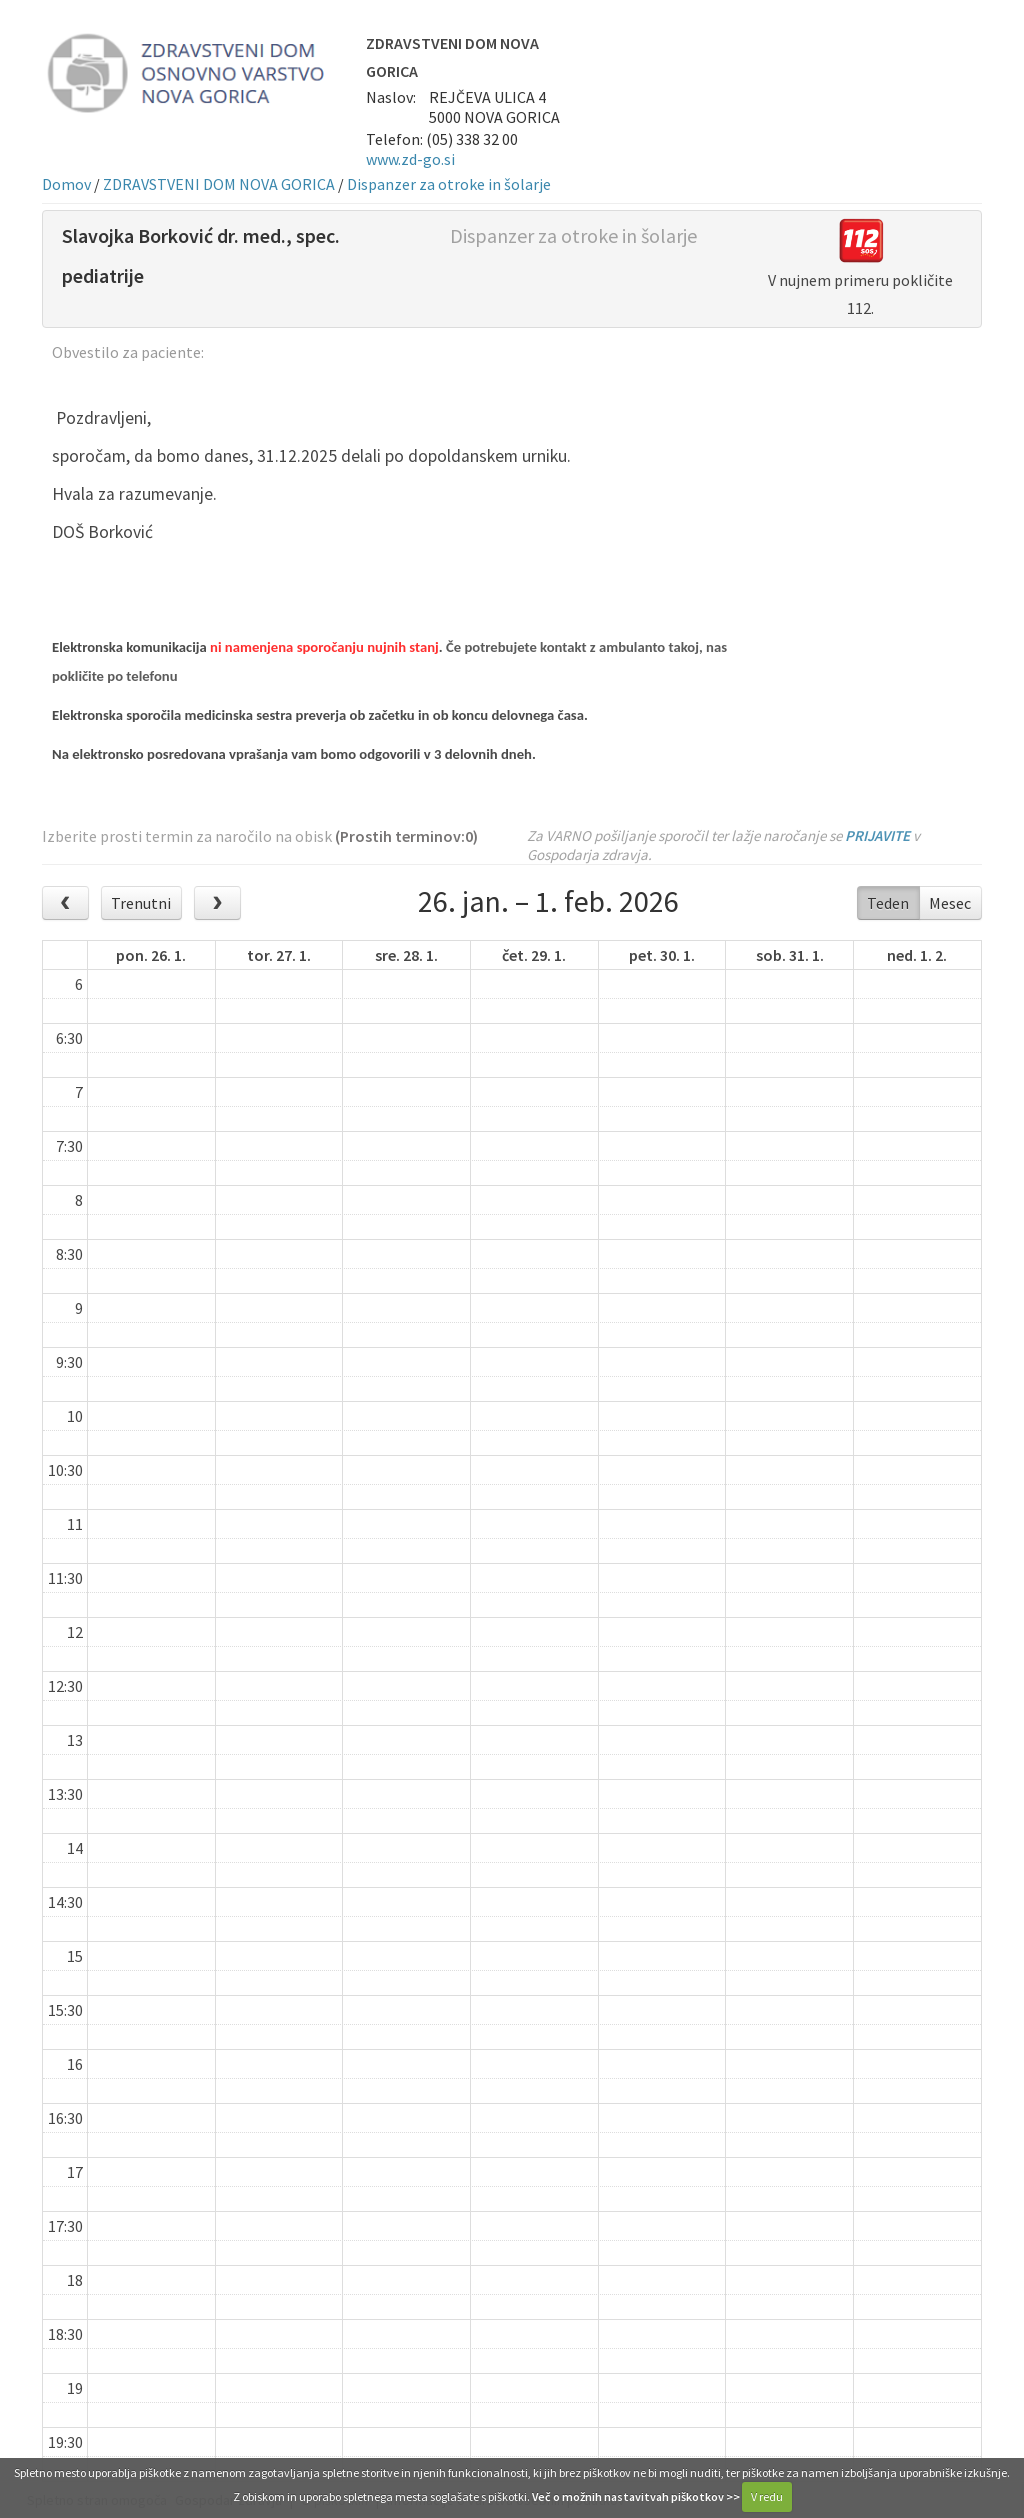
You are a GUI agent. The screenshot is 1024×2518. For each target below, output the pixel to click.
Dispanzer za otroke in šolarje (449, 184)
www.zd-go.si (410, 159)
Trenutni (141, 903)
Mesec (950, 903)
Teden (888, 903)
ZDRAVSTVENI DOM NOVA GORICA (219, 184)
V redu (767, 2496)
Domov (66, 184)
